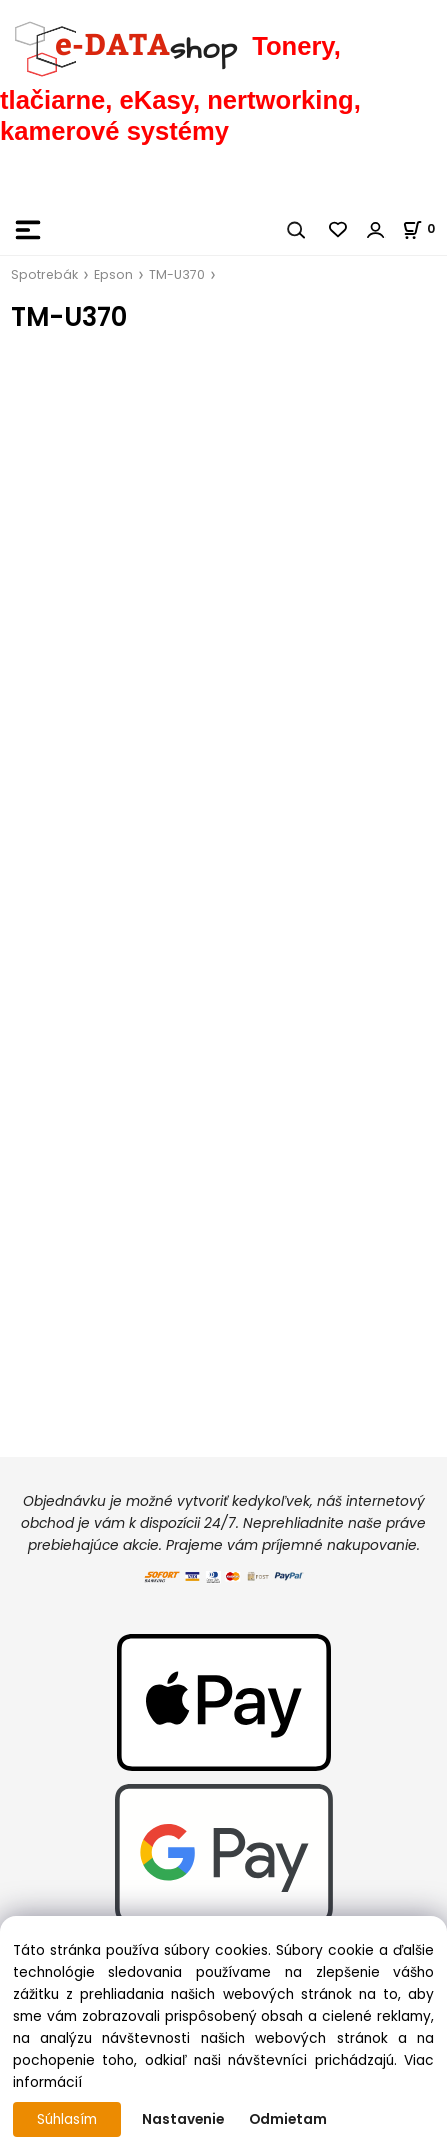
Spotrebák (44, 274)
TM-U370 (177, 274)
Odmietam (288, 2119)
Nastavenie (183, 2119)
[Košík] (424, 228)
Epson (113, 274)
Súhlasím (67, 2119)
